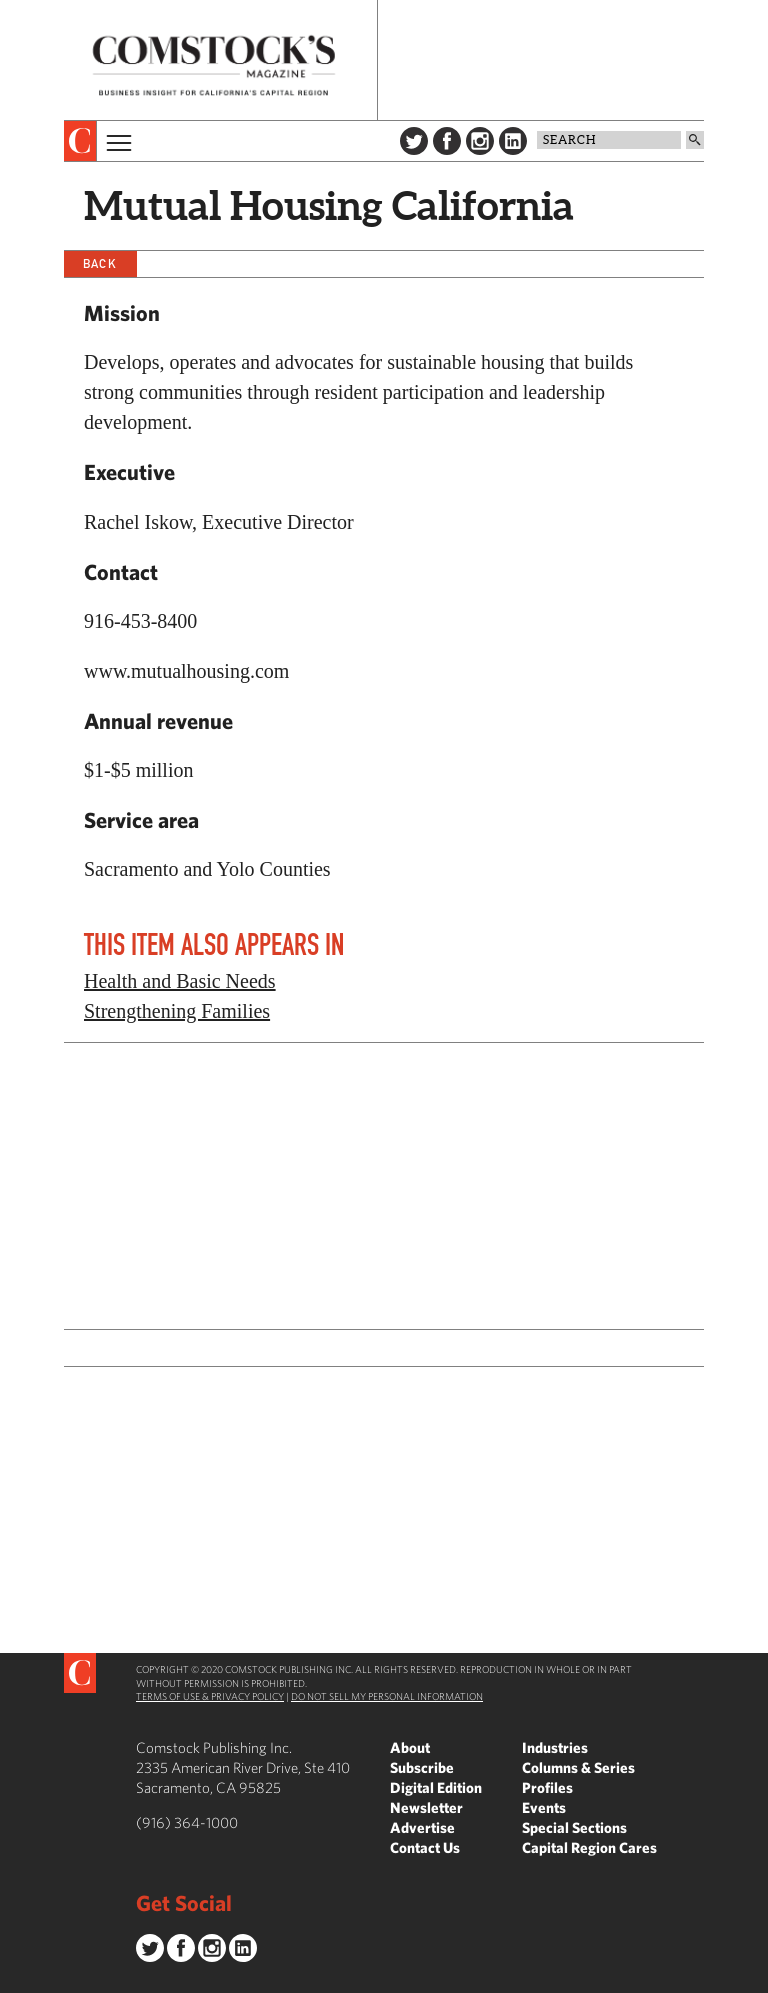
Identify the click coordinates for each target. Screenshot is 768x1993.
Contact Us (425, 1847)
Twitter (414, 141)
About (410, 1747)
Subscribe (422, 1767)
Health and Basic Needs (180, 981)
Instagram (480, 141)
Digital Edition (436, 1787)
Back (100, 263)
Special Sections (574, 1827)
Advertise (422, 1827)
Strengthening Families (177, 1011)
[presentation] (80, 141)
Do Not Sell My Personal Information (387, 1696)
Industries (555, 1747)
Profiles (547, 1787)
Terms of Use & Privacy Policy (210, 1696)
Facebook (447, 141)
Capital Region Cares (589, 1847)
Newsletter (426, 1807)
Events (544, 1807)
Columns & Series (578, 1767)
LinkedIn (513, 141)
